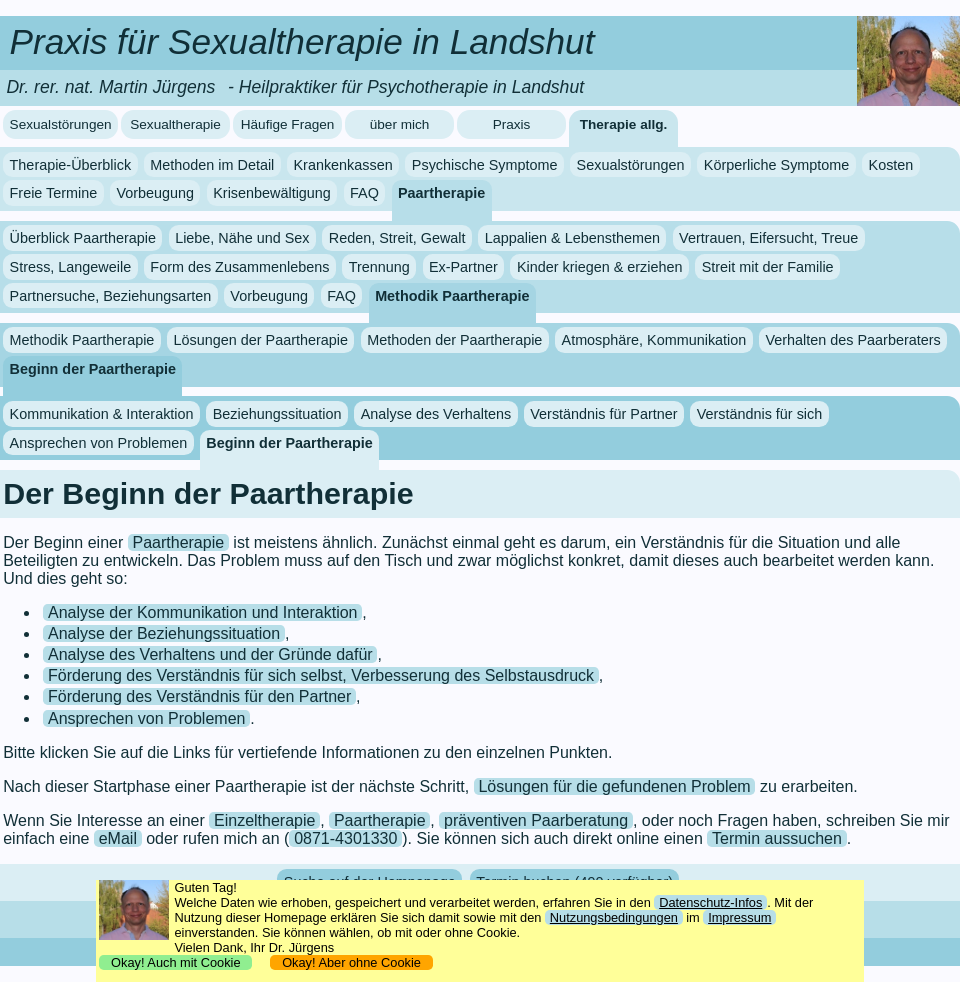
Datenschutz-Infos (710, 902)
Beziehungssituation (277, 414)
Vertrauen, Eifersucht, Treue (768, 238)
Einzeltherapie (264, 820)
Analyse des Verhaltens (436, 414)
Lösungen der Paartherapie (261, 340)
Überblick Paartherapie (83, 238)
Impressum (739, 917)
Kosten (891, 165)
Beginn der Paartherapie (93, 369)
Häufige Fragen (288, 124)
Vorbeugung (155, 193)
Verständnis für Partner (603, 414)
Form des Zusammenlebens (239, 267)
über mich (400, 124)
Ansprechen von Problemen (99, 443)
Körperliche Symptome (777, 165)
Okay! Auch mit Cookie (176, 962)
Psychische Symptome (485, 165)
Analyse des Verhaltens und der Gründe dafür (210, 654)
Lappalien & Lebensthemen (572, 238)
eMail (118, 838)
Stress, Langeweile (71, 267)
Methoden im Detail (212, 165)
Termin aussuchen (777, 838)
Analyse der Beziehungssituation (164, 633)
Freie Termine (54, 193)
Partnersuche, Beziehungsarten (111, 296)
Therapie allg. (624, 124)
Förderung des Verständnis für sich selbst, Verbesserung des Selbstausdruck (321, 675)
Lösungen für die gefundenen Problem (614, 786)
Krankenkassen (342, 165)
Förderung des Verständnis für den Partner (199, 696)
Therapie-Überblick (71, 165)
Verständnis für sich (760, 414)
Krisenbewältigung (272, 193)
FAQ (364, 193)
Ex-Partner (463, 267)
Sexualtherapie (175, 124)
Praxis (512, 124)
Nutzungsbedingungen (614, 917)
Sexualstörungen (61, 124)
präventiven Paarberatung (536, 820)
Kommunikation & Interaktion (102, 414)
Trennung (379, 267)
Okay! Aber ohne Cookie (351, 962)
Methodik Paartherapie (452, 296)
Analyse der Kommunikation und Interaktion (203, 612)
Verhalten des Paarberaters (852, 340)
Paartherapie (441, 193)
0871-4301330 (345, 838)
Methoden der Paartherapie (454, 340)
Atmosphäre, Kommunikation (654, 340)
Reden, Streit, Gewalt (397, 238)
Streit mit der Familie (768, 267)
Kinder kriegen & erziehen (600, 267)
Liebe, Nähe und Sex (242, 238)
